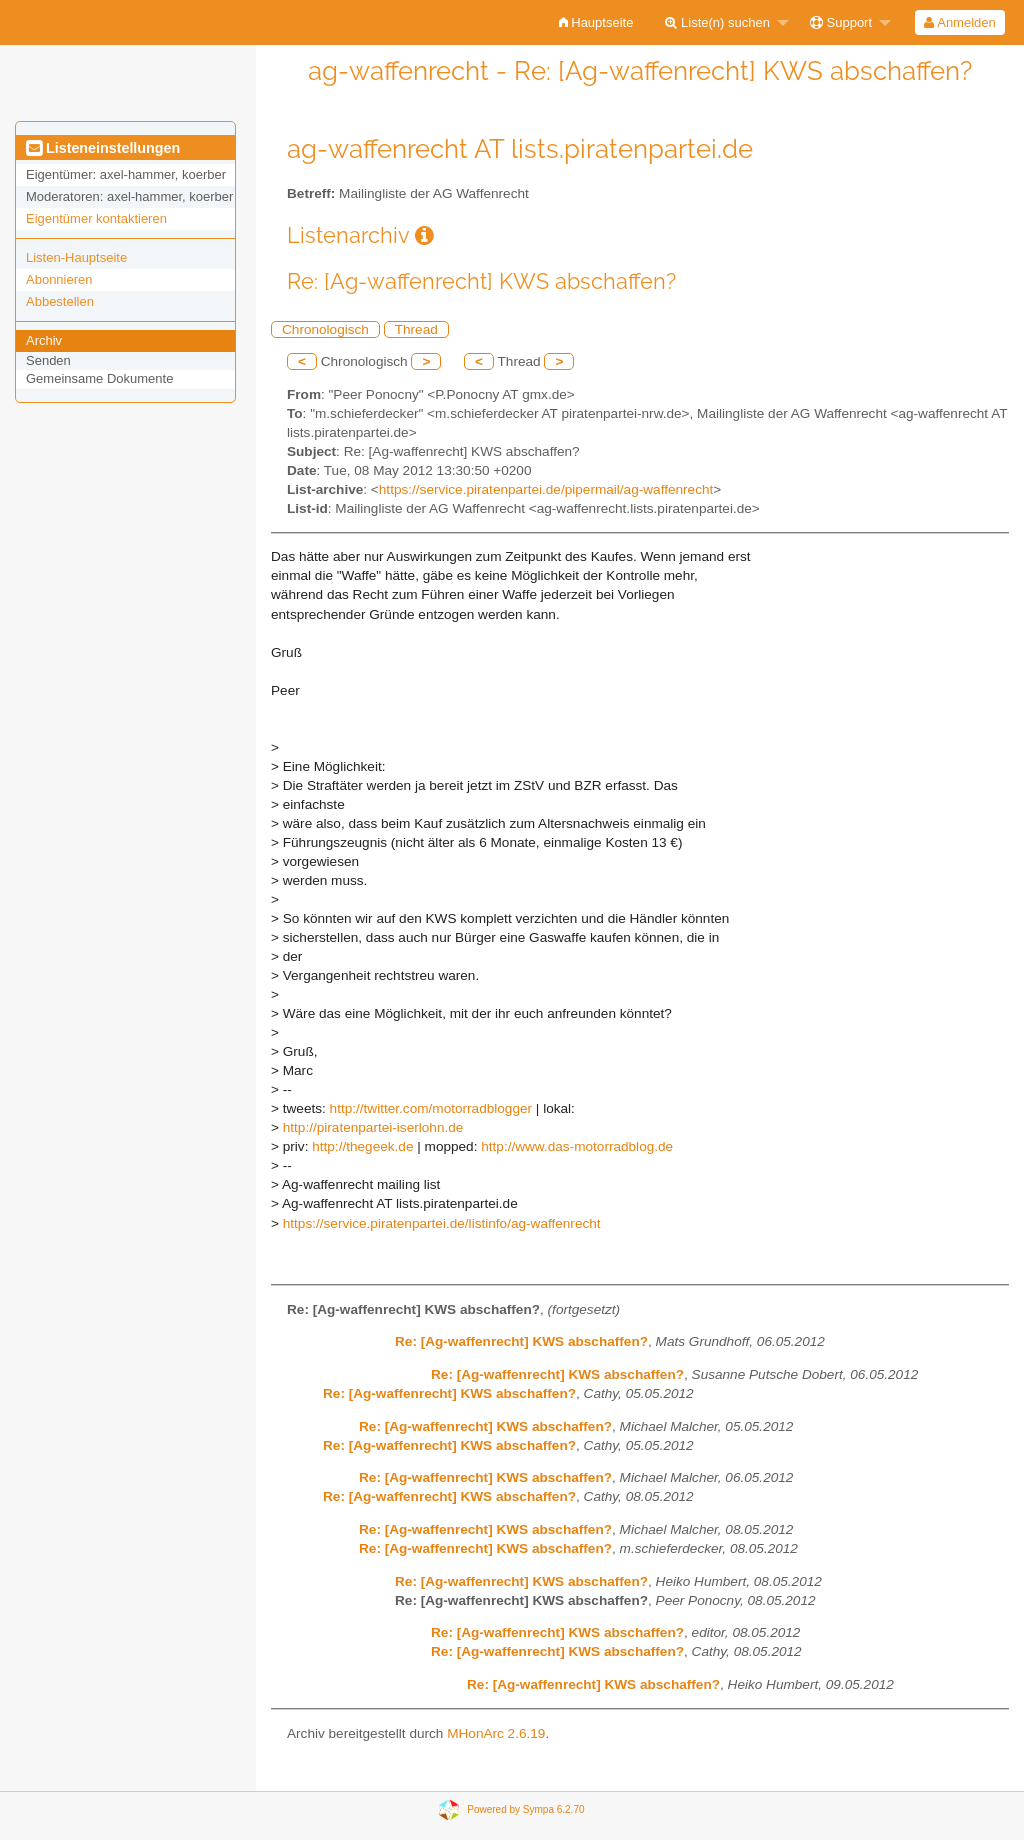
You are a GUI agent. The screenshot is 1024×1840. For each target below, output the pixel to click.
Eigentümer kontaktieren (96, 218)
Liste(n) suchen (717, 22)
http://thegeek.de (362, 1146)
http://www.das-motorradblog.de (577, 1146)
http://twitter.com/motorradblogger (431, 1108)
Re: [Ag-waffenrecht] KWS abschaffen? (521, 1341)
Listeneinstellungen (103, 148)
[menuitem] (596, 22)
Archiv (44, 340)
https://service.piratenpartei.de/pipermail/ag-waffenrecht (546, 489)
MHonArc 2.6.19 (496, 1733)
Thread (416, 329)
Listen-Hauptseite (76, 257)
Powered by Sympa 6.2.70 (525, 1808)
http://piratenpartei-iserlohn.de (373, 1127)
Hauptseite (596, 22)
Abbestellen (60, 301)
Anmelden (959, 22)
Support (841, 22)
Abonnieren (59, 279)
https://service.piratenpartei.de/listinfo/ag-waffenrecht (442, 1223)
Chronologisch (325, 329)
